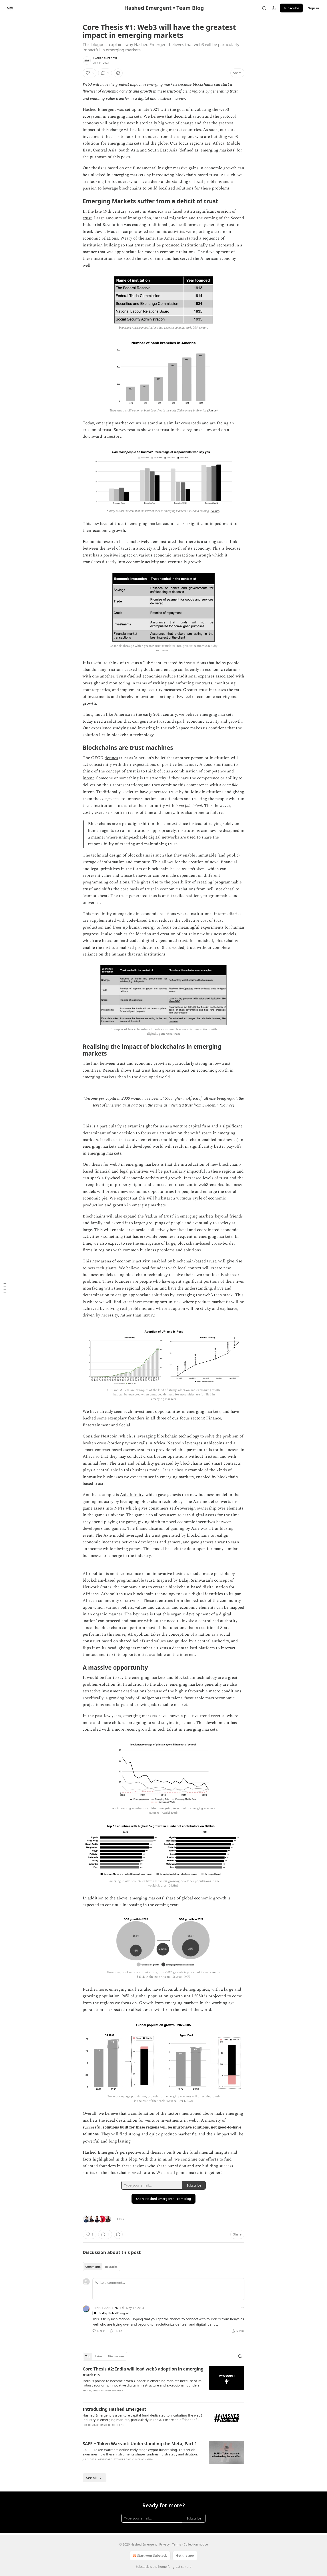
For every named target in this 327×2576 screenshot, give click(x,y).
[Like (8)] (89, 73)
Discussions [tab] (116, 2356)
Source (212, 410)
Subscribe (291, 8)
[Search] (263, 8)
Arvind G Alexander (111, 2459)
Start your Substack (149, 2555)
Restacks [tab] (111, 2267)
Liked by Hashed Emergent (111, 2313)
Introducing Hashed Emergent (114, 2409)
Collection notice (195, 2544)
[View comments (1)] (105, 73)
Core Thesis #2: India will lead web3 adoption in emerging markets (143, 2372)
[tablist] (101, 2266)
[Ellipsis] (242, 2307)
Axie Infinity (131, 1495)
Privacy (164, 2544)
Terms (176, 2544)
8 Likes (119, 2219)
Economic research (100, 541)
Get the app (185, 2555)
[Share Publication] (273, 8)
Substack (142, 2566)
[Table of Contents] (5, 1288)
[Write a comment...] (168, 2289)
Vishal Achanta (142, 2459)
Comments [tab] (93, 2267)
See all (94, 2477)
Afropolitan (94, 1573)
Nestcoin (109, 1436)
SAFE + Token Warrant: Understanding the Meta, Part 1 (140, 2444)
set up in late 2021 (142, 109)
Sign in (313, 8)
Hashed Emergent (105, 58)
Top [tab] (87, 2356)
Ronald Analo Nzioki (108, 2307)
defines (111, 758)
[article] (163, 2382)
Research (110, 1070)
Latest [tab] (99, 2356)
